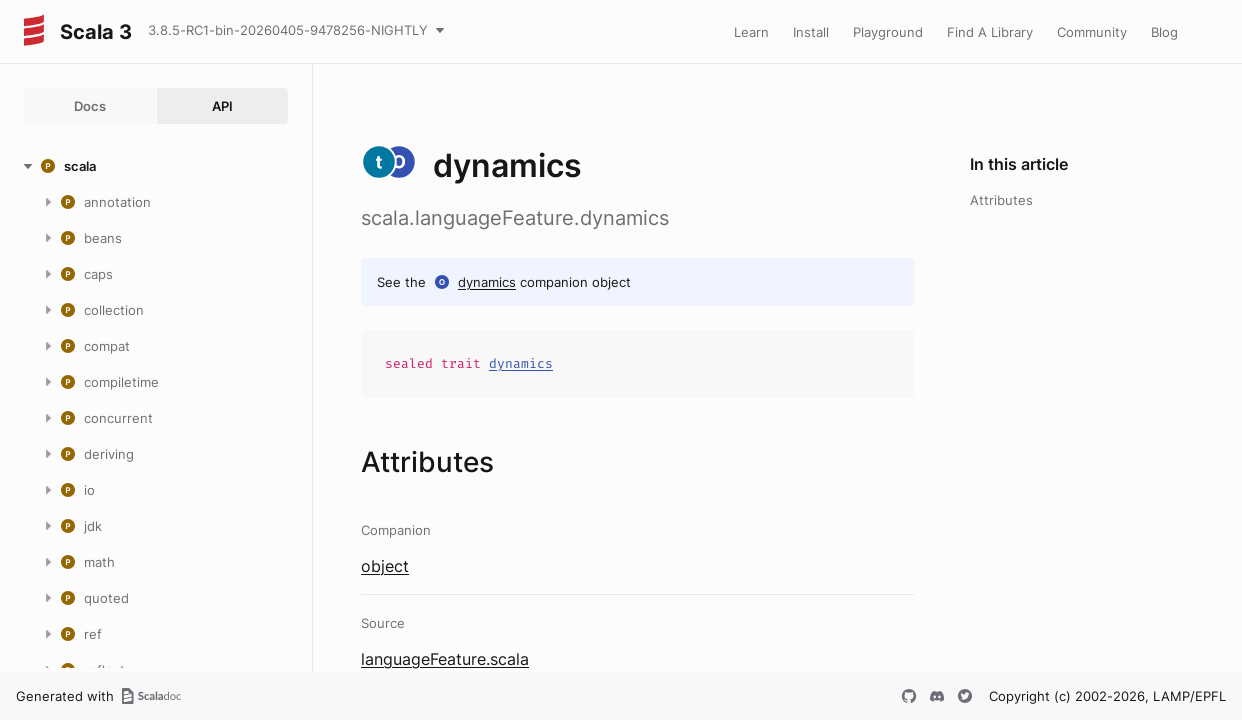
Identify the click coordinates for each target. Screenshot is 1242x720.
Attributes (1001, 200)
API (222, 106)
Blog (1164, 32)
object (385, 566)
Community (1092, 32)
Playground (888, 32)
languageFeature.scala (445, 659)
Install (811, 32)
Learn (751, 32)
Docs (90, 106)
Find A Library (990, 32)
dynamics (487, 282)
